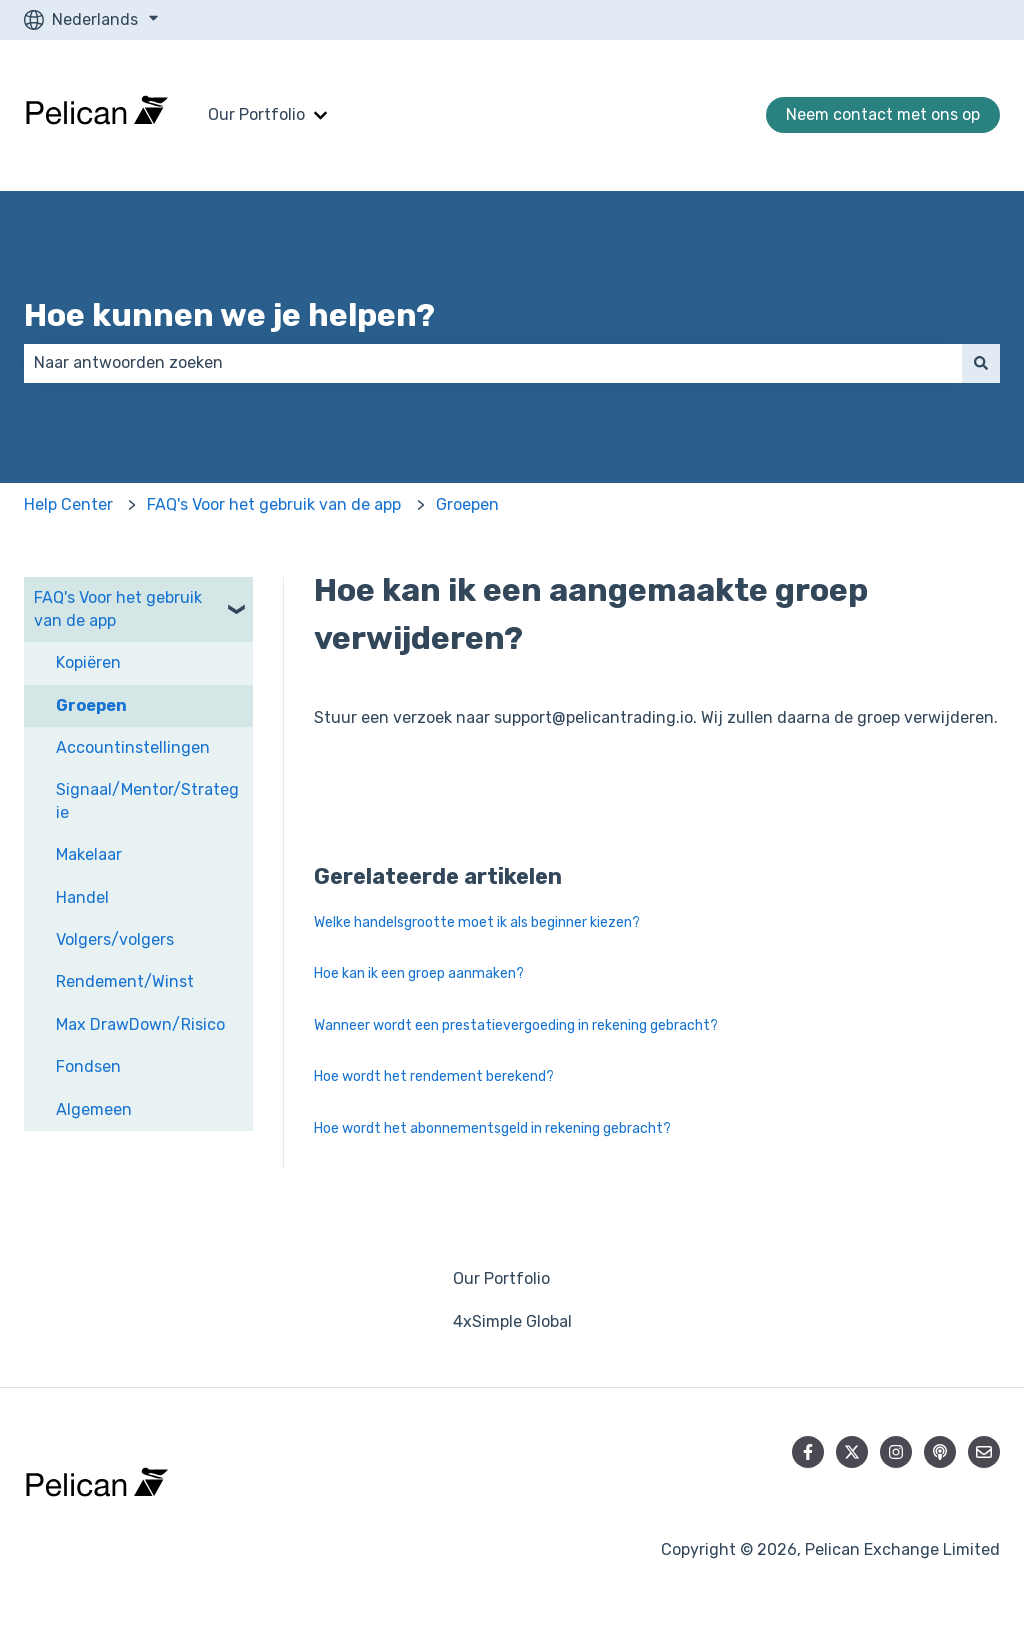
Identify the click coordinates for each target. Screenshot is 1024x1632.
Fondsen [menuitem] (88, 1066)
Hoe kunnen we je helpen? (229, 315)
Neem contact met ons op (883, 114)
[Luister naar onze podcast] (940, 1452)
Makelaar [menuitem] (89, 854)
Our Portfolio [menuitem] (501, 1278)
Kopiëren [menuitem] (88, 662)
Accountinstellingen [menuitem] (133, 747)
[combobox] (493, 363)
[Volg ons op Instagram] (896, 1452)
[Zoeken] (981, 363)
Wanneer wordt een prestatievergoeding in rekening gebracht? (516, 1025)
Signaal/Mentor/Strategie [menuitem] (147, 800)
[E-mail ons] (984, 1452)
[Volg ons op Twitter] (852, 1452)
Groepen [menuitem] (91, 705)
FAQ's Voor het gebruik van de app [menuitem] (118, 608)
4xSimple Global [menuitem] (512, 1321)
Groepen (467, 504)
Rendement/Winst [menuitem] (125, 981)
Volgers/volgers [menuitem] (115, 939)
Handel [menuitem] (82, 897)
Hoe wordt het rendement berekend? (434, 1076)
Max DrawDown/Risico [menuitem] (140, 1024)
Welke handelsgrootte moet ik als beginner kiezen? (477, 922)
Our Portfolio (256, 114)
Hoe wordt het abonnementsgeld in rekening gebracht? (492, 1128)
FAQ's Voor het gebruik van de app (274, 504)
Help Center (68, 504)
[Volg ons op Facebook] (808, 1452)
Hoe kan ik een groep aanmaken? (419, 973)
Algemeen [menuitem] (94, 1109)
